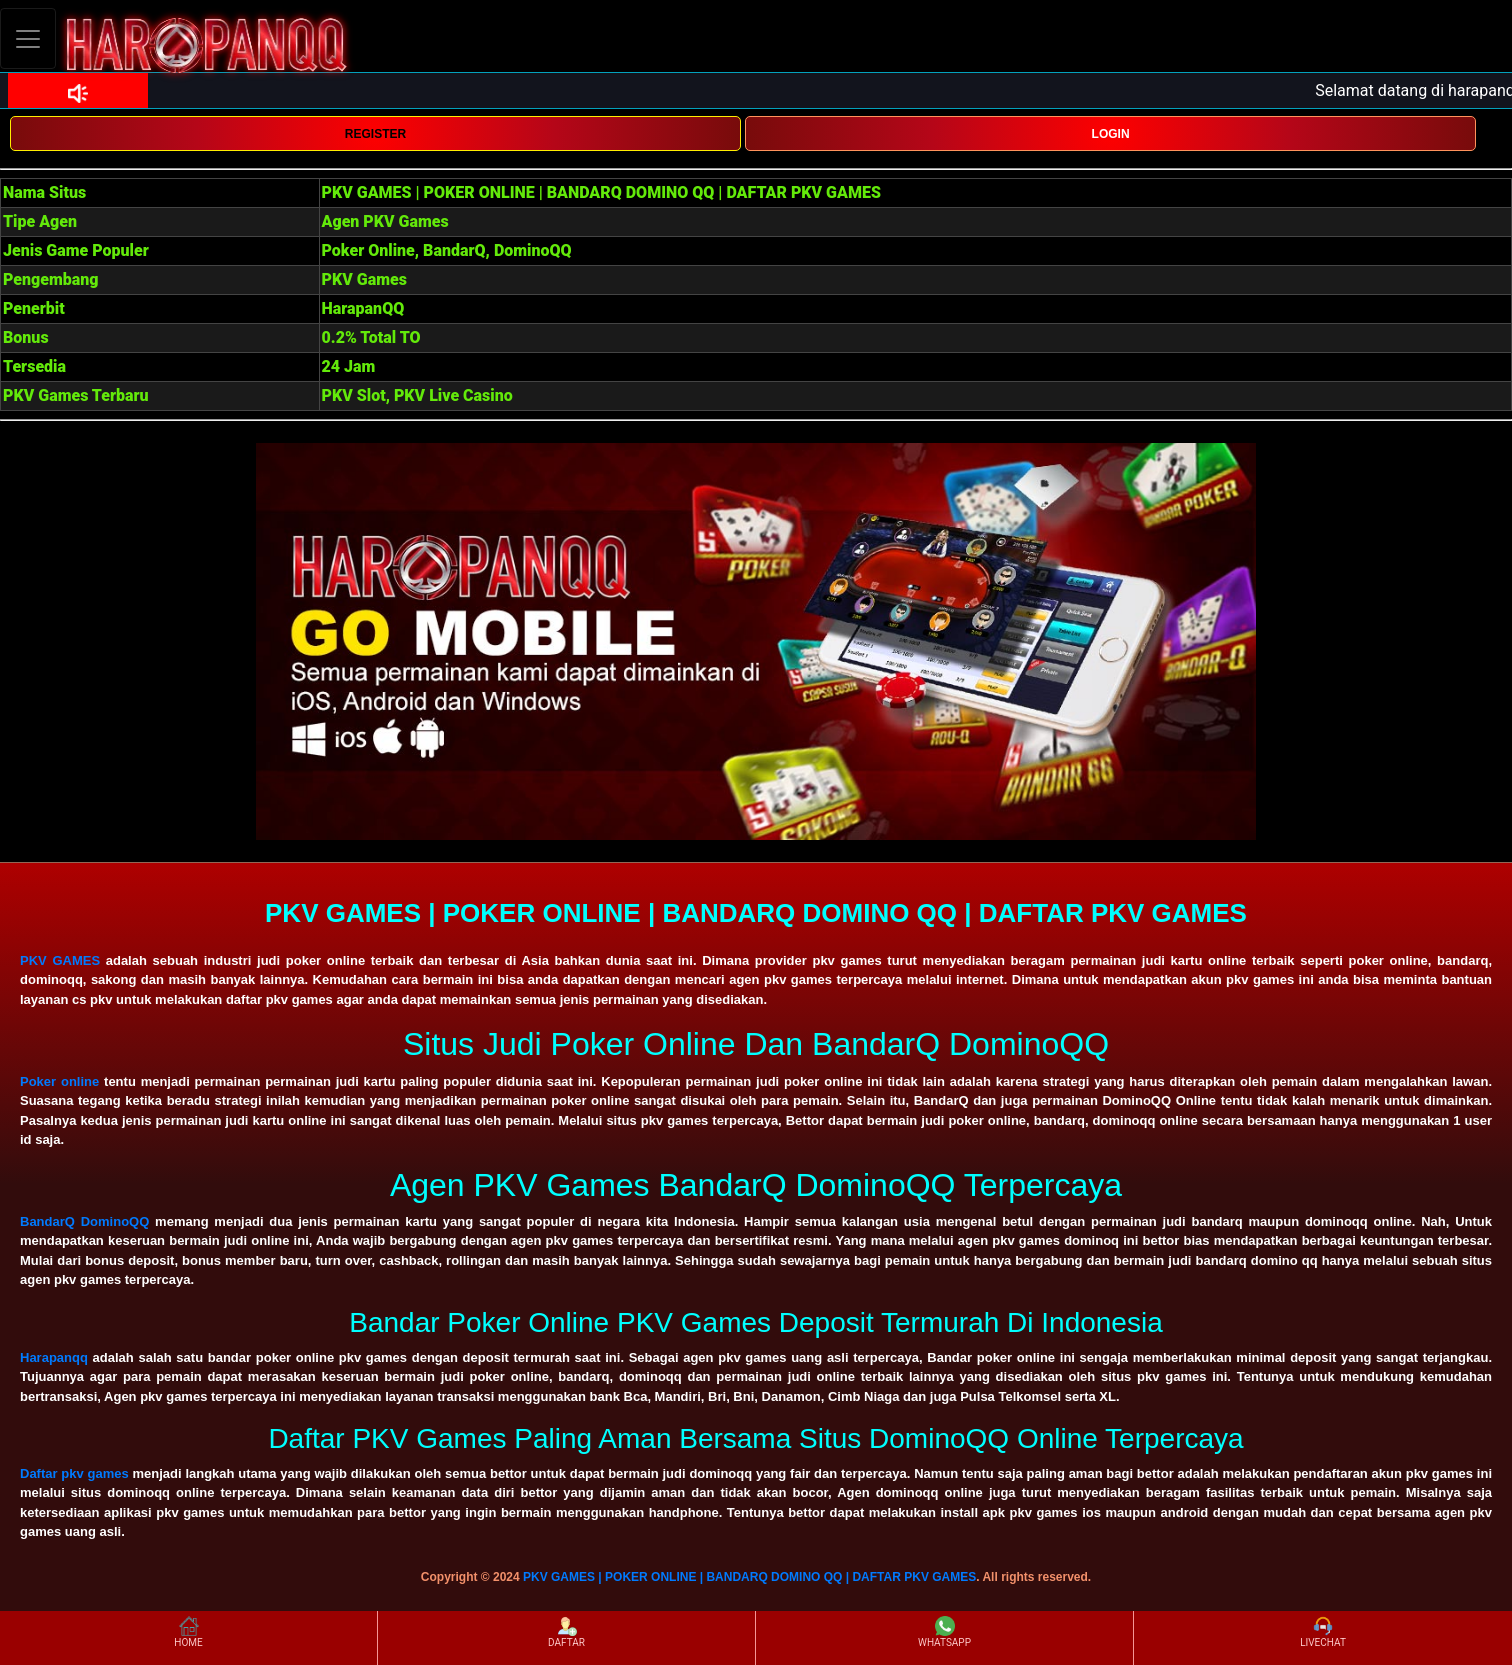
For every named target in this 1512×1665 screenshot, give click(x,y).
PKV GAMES (60, 960)
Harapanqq (54, 1357)
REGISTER (375, 134)
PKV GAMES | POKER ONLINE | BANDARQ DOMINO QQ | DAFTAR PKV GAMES (749, 1577)
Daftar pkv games (74, 1473)
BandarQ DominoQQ (84, 1221)
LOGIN (1111, 134)
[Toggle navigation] (28, 38)
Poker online (59, 1081)
